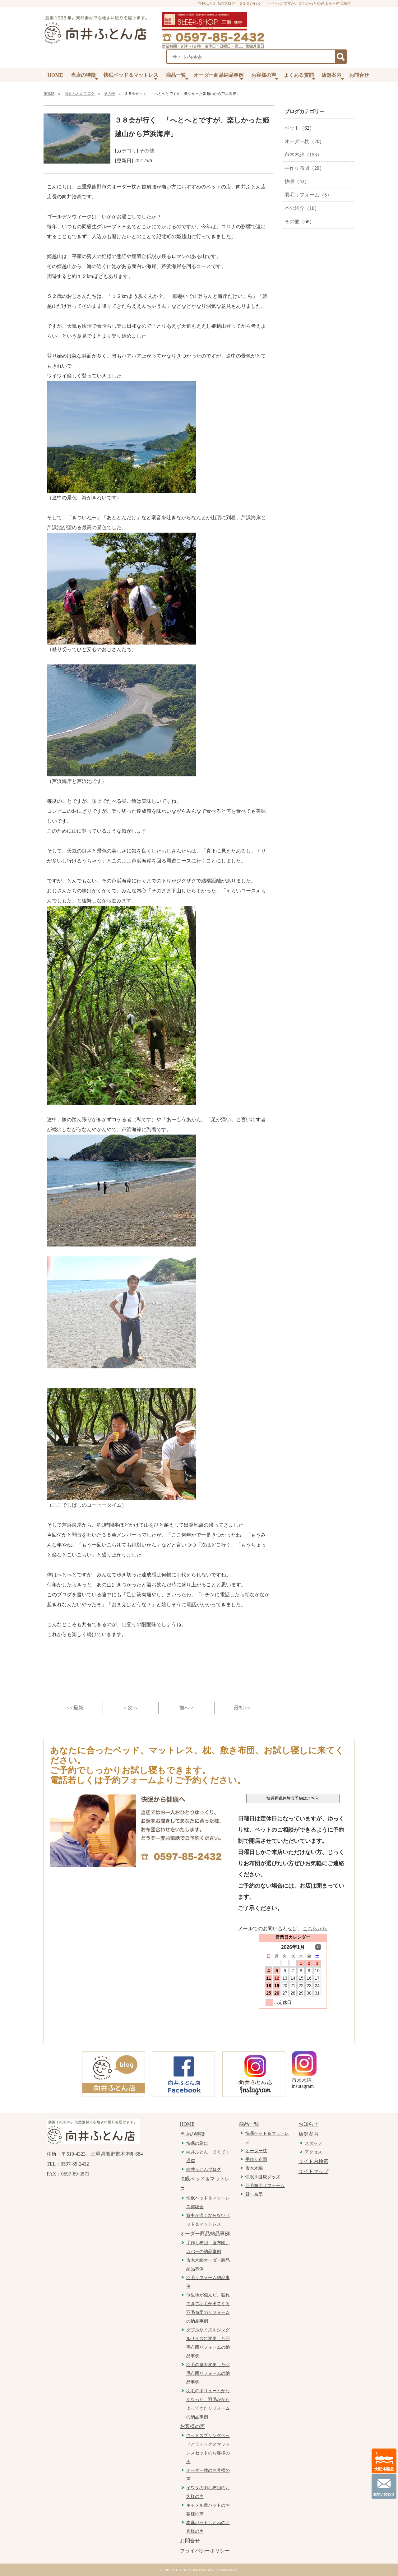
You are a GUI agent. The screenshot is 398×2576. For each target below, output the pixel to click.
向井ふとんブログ (80, 93)
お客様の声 (264, 76)
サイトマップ (313, 2171)
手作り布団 (297, 168)
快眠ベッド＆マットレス (131, 76)
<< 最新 (75, 1707)
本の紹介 (294, 208)
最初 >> (242, 1707)
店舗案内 (333, 76)
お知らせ (308, 2124)
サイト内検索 (313, 2161)
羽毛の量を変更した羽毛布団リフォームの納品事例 (208, 2373)
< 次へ (131, 1707)
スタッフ (313, 2143)
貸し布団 (254, 2194)
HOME (55, 75)
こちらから (315, 1928)
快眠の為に (197, 2143)
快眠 (289, 181)
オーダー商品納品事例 (218, 76)
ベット (292, 128)
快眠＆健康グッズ (262, 2177)
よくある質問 (299, 76)
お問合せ (359, 75)
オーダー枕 (297, 141)
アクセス (313, 2152)
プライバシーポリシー (205, 2550)
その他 (109, 93)
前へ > (186, 1707)
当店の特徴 (84, 76)
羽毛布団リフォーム (265, 2185)
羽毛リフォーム (302, 194)
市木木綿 (294, 154)
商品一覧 (177, 76)
